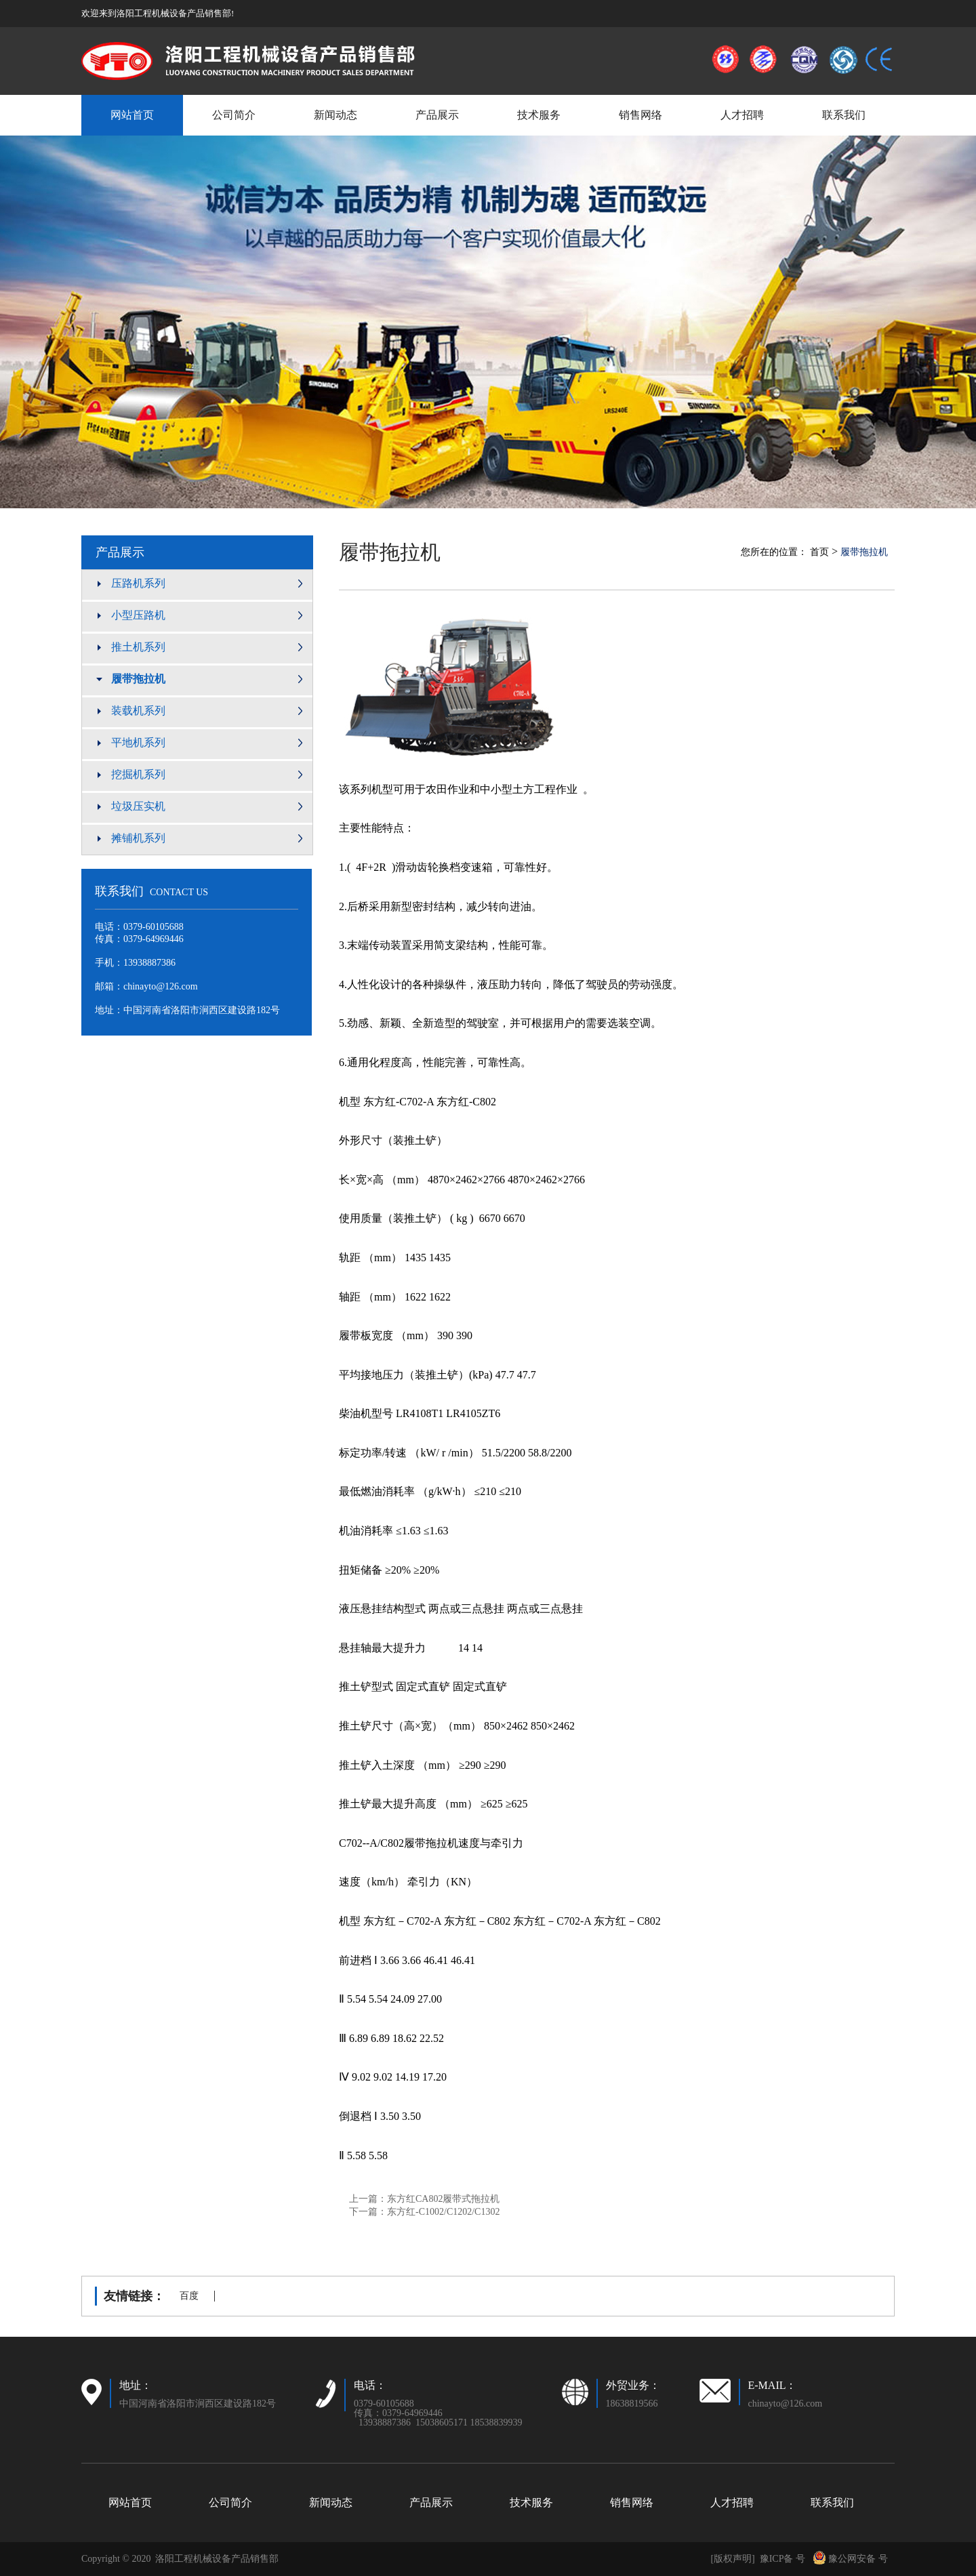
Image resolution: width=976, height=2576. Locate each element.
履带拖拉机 (390, 552)
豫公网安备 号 (850, 2559)
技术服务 (539, 115)
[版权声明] (732, 2559)
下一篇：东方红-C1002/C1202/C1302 (424, 2212)
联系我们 (844, 115)
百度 (189, 2296)
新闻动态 (335, 115)
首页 (819, 552)
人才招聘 (742, 115)
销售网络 (640, 115)
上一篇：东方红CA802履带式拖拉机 (424, 2199)
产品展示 (437, 115)
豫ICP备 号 (782, 2559)
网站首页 (132, 115)
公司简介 (234, 115)
